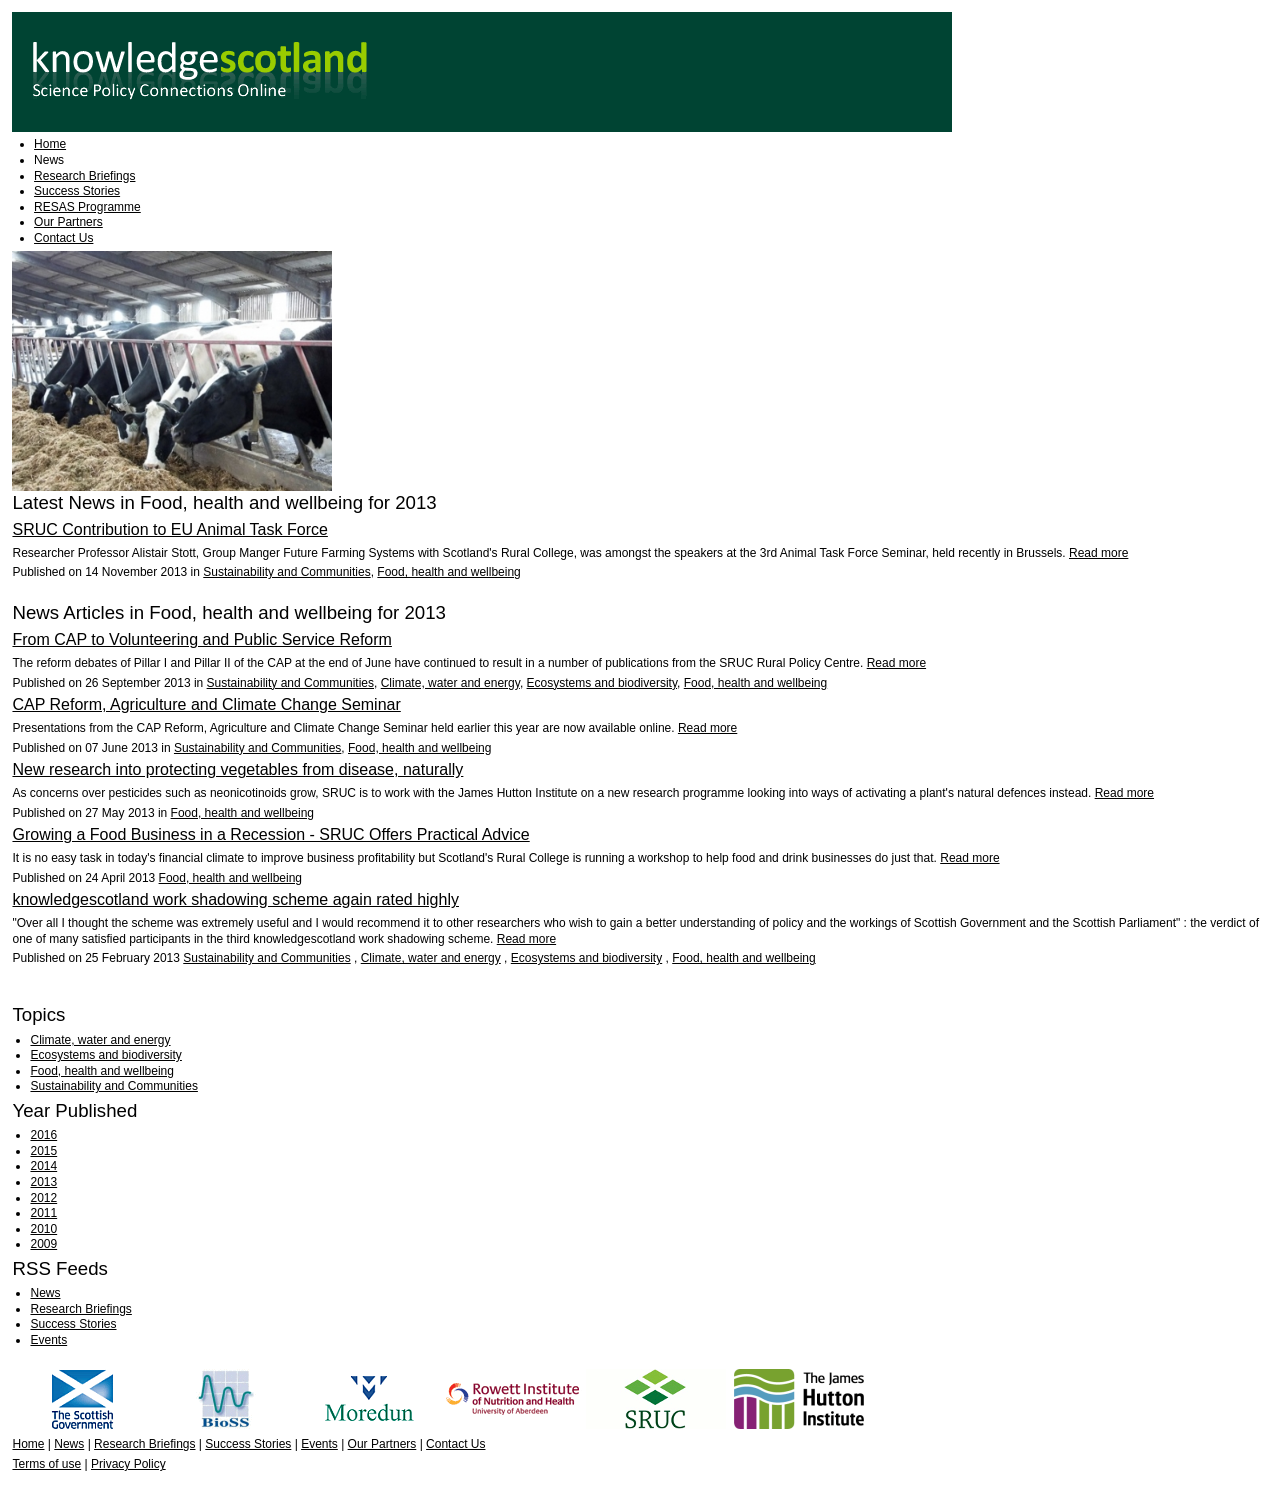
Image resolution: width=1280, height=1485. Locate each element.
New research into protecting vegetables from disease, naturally (237, 769)
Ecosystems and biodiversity (602, 683)
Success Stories (77, 191)
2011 (43, 1213)
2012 (43, 1198)
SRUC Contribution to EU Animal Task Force (169, 529)
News (49, 160)
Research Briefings (84, 176)
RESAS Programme (87, 207)
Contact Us (63, 238)
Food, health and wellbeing (448, 572)
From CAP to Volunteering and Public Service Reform (201, 639)
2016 (43, 1135)
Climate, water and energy (450, 683)
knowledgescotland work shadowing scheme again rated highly (235, 899)
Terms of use (46, 1464)
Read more (1098, 553)
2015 (43, 1151)
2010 (43, 1229)
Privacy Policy (128, 1464)
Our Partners (68, 222)
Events (48, 1340)
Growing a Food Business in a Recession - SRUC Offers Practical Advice (270, 834)
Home (50, 144)
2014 (43, 1166)
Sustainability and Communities (286, 572)
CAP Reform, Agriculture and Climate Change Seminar (206, 704)
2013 (43, 1182)
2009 (43, 1244)
